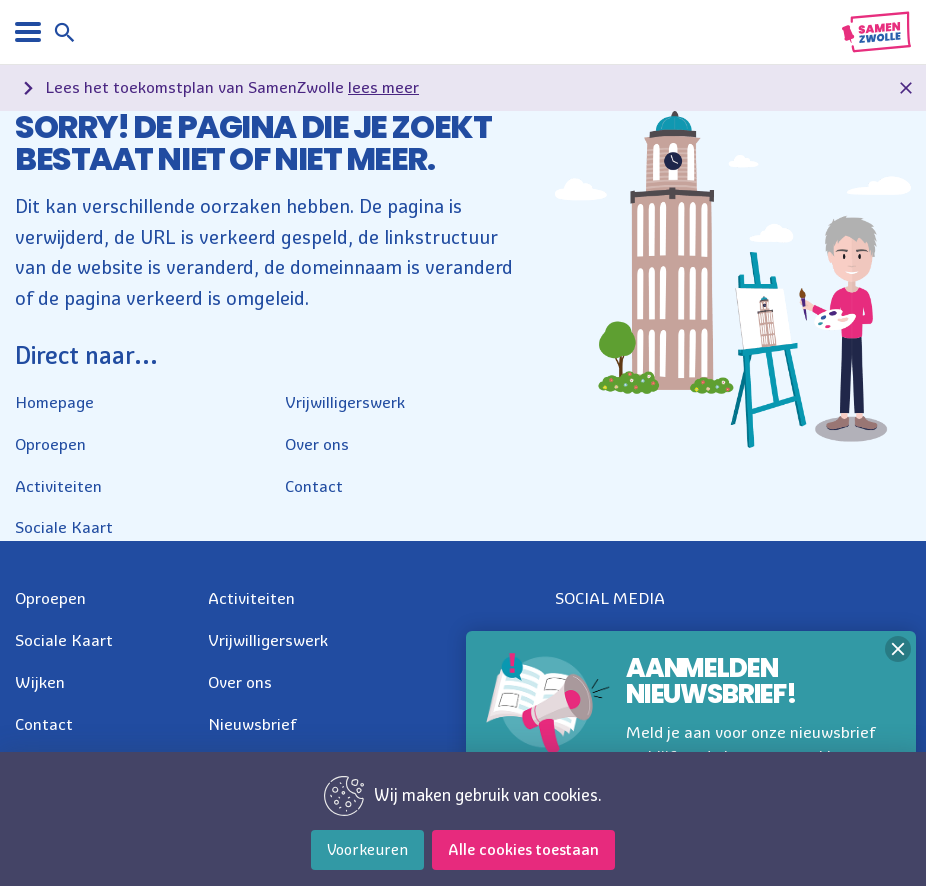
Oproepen (50, 444)
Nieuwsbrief (252, 724)
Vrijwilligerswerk (345, 402)
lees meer (383, 87)
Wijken (40, 682)
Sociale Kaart (64, 527)
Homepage (54, 402)
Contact (314, 486)
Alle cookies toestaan (523, 849)
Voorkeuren (367, 849)
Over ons (317, 444)
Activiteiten (58, 486)
